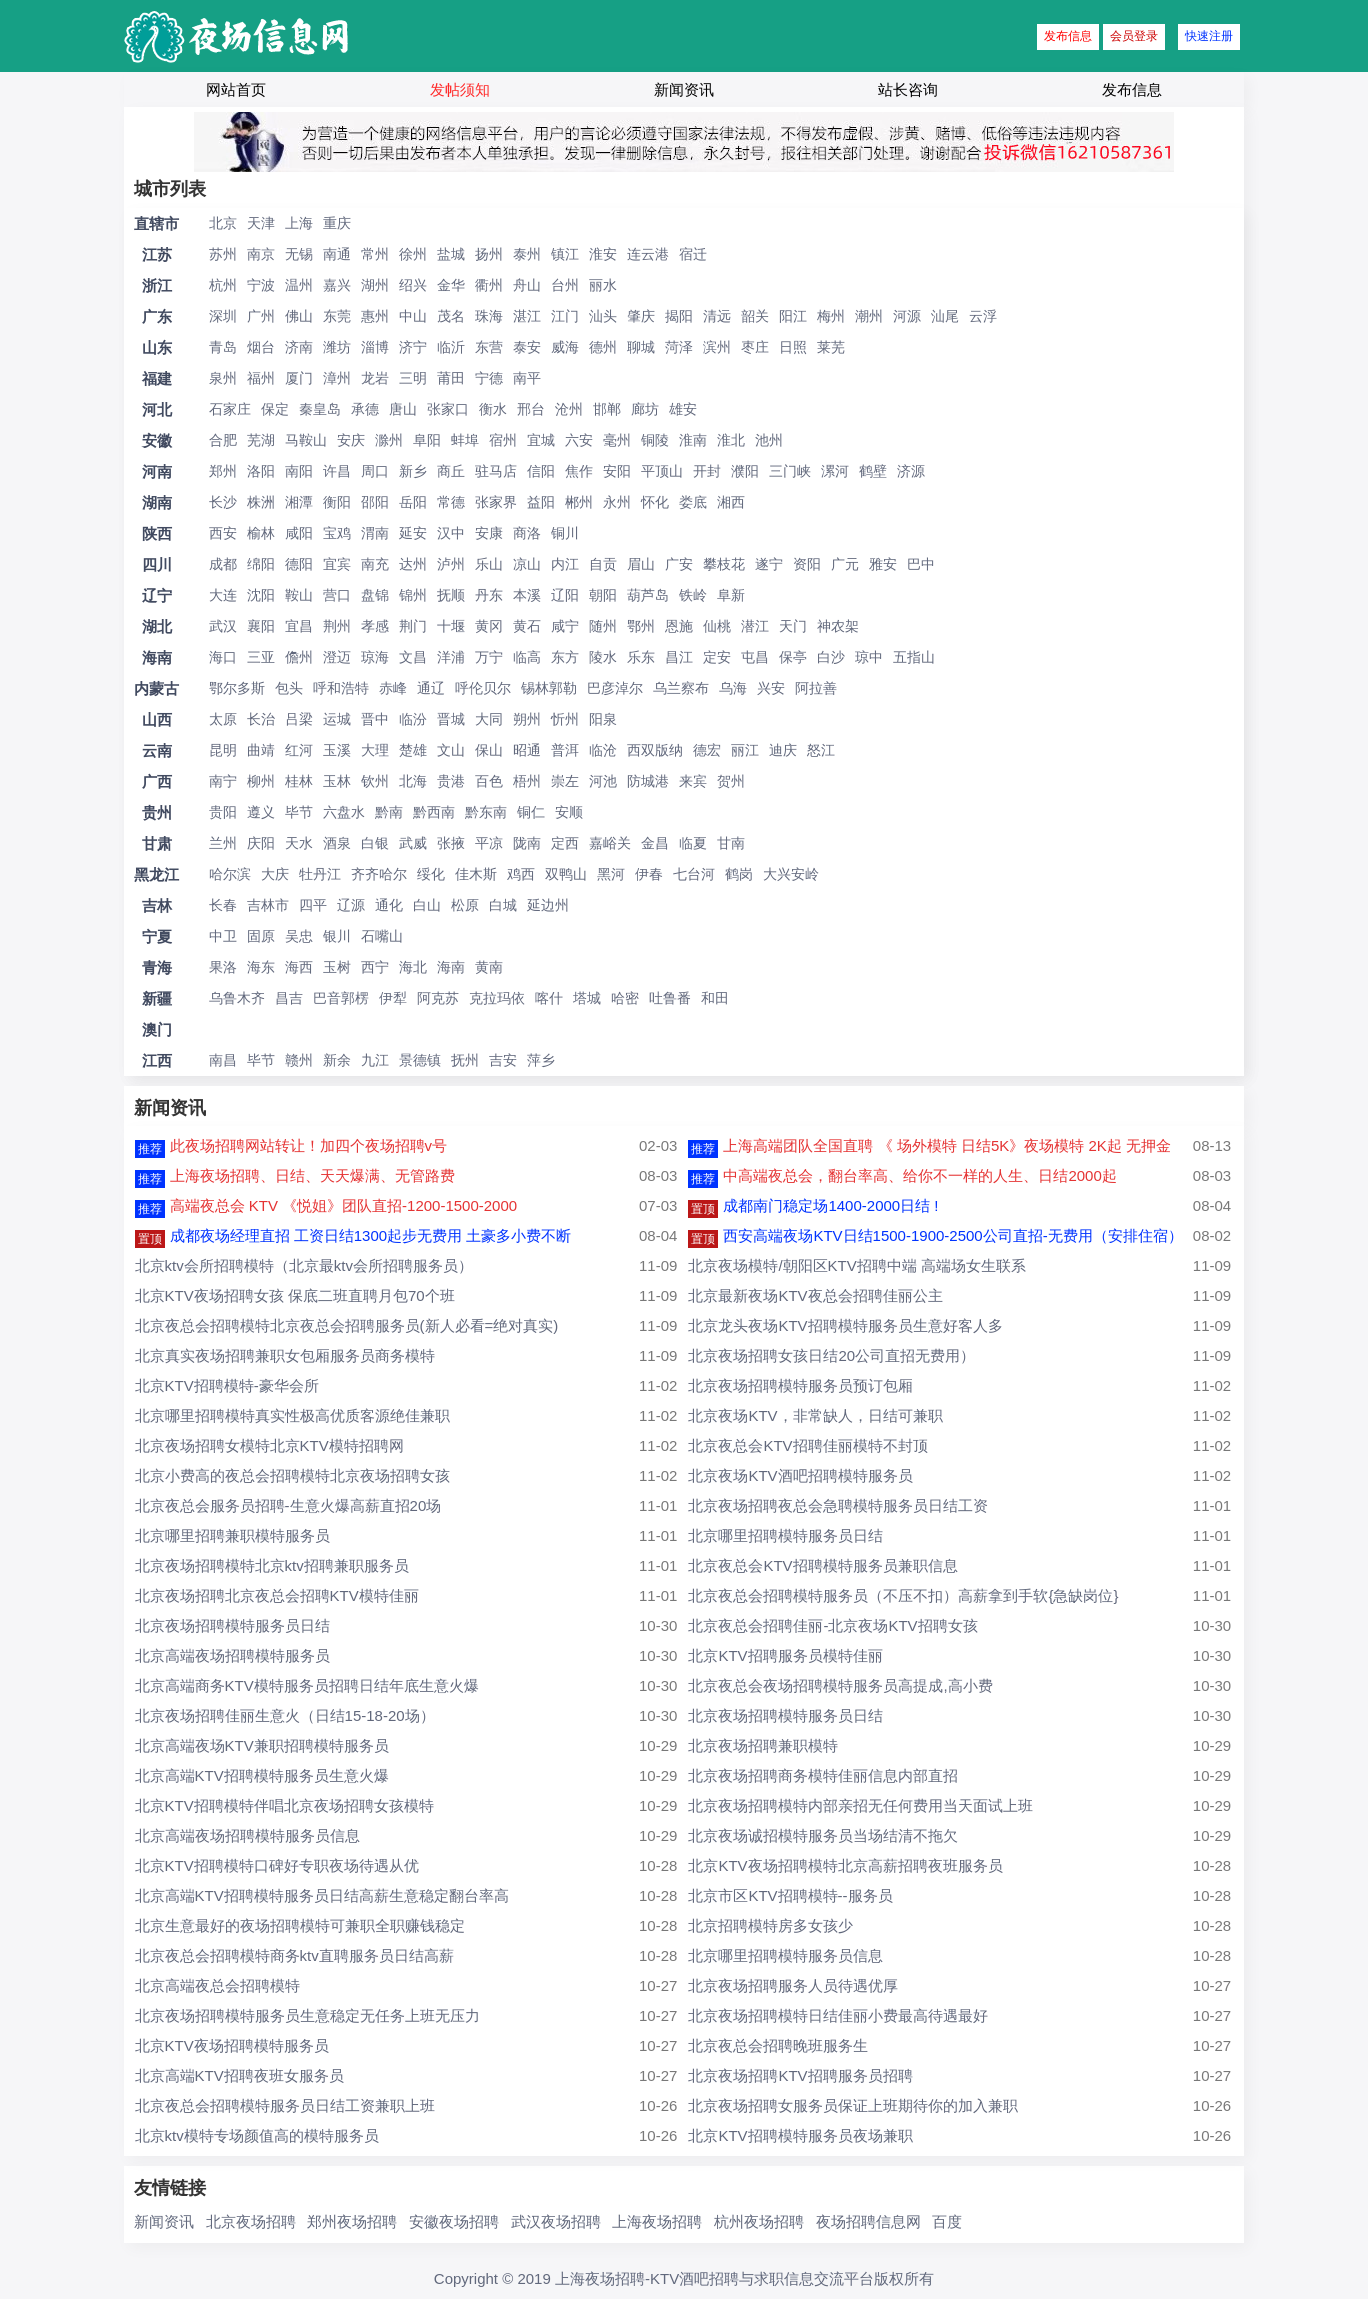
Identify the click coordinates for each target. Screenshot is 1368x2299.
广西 (157, 781)
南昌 (223, 1060)
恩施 (679, 626)
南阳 (299, 471)
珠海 (489, 316)
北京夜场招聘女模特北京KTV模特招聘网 (269, 1445)
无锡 (299, 254)
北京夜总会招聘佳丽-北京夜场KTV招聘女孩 (832, 1625)
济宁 (413, 347)
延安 (413, 533)
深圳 (223, 316)
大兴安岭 (791, 874)
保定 (275, 409)
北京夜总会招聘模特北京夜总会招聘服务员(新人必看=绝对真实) (347, 1325)
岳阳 (413, 502)
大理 (375, 750)
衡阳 (337, 502)
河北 (157, 409)
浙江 (157, 285)
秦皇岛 (320, 409)
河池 (603, 781)
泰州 (527, 254)
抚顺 (451, 595)
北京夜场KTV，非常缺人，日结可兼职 (815, 1415)
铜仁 (531, 812)
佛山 (299, 316)
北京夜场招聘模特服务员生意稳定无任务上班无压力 (307, 2015)
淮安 (603, 254)
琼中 (869, 657)
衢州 (489, 285)
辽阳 (565, 595)
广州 (261, 316)
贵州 (157, 812)
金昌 (655, 843)
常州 (375, 254)
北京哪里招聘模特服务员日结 (785, 1535)
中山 (413, 316)
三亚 (261, 657)
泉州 (223, 378)
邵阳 (375, 502)
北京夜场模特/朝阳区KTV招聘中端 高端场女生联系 (857, 1265)
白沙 (831, 657)
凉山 (527, 564)
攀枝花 (724, 564)
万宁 (489, 657)
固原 (261, 936)
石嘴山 (382, 936)
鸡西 (521, 874)
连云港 (648, 254)
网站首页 (236, 89)
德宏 (707, 750)
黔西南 (434, 812)
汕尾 (945, 316)
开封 (707, 471)
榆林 (261, 533)
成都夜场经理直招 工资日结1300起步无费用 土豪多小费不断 (371, 1235)
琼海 (375, 657)
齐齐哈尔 (379, 874)
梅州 (831, 316)
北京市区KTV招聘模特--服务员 (790, 1895)
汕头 (603, 316)
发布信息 (1068, 36)
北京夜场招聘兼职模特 (763, 1745)
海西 (299, 967)
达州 (413, 564)
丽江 (745, 750)
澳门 (157, 1029)
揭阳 (679, 316)
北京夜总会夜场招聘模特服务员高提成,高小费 (840, 1685)
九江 (375, 1060)
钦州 (375, 781)
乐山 (489, 564)
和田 (715, 998)
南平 (527, 378)
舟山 (527, 285)
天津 (261, 223)
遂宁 (769, 564)
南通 (337, 254)
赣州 (299, 1060)
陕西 (157, 533)
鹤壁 (873, 471)
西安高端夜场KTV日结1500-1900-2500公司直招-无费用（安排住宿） (952, 1235)
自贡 (603, 564)
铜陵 (655, 440)
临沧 (603, 750)
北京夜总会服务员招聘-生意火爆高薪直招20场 (288, 1505)
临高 (527, 657)
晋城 (451, 719)
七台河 (694, 874)
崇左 (565, 781)
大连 (223, 595)
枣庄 (755, 347)
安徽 (157, 440)
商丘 (451, 471)
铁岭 (693, 595)
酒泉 (337, 843)
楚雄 (413, 750)
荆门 (413, 626)
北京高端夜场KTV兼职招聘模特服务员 (262, 1745)
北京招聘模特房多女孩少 (770, 1925)
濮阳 (745, 471)
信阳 (541, 471)
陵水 (603, 657)
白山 (427, 905)
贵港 (451, 781)
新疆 (157, 998)
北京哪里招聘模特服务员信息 (785, 1955)
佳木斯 (476, 874)
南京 (261, 254)
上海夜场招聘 (657, 2221)
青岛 (223, 347)
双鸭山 (566, 874)
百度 (947, 2221)
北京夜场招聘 (251, 2221)
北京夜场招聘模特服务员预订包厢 (800, 1385)
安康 (489, 533)
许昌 (337, 471)
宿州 (503, 440)
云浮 (983, 316)
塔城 (587, 998)
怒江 (821, 750)
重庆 (337, 223)
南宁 (223, 781)
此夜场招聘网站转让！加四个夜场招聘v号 (309, 1145)
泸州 (451, 564)
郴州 (579, 502)
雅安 (883, 564)
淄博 (375, 347)
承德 (365, 409)
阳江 (793, 316)
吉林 (157, 905)
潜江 (755, 626)
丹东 (489, 595)
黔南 (389, 812)
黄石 (527, 626)
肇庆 (641, 316)
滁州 (389, 440)
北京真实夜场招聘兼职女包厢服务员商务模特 (285, 1355)
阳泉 (603, 719)
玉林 (337, 781)
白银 (375, 843)
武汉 (223, 626)
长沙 (223, 502)
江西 (157, 1060)
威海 (565, 347)
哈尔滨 (230, 874)
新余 (337, 1060)
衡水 (493, 409)
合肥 (223, 440)
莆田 (451, 378)
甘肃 (157, 843)
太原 (223, 719)
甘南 (731, 843)
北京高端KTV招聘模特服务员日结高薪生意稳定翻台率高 (322, 1895)
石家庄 (230, 409)
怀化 (655, 502)
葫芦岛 (648, 595)
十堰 (451, 626)
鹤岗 (739, 874)
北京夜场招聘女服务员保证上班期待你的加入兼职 (853, 2105)
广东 (157, 316)
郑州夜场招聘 (352, 2221)
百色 (489, 781)
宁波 (261, 285)
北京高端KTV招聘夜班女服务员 (239, 2075)
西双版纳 (655, 750)
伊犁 (393, 998)
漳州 (337, 378)
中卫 (223, 936)
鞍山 (299, 595)
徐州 (413, 254)
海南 (157, 657)
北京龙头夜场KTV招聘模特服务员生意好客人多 (845, 1325)
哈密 (625, 998)
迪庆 (783, 750)
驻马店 (496, 471)
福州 (261, 378)
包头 (289, 688)
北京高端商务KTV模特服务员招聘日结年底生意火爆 (307, 1685)
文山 (451, 750)
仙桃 (717, 626)
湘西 (731, 502)
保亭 (793, 657)
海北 (413, 967)
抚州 (465, 1060)
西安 (223, 533)
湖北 (157, 626)
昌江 (679, 657)
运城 (337, 719)
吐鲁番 (670, 998)
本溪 (527, 595)
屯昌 (755, 657)
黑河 (611, 874)
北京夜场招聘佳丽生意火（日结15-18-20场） (285, 1715)
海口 (223, 657)
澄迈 (337, 657)
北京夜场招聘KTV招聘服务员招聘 (800, 2075)
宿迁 (693, 254)
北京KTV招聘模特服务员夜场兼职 (800, 2135)
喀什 (549, 998)
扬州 (489, 254)
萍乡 (541, 1060)
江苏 (157, 254)
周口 (375, 471)
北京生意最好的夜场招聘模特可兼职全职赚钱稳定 (300, 1925)
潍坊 (337, 347)
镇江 (565, 254)
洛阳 (261, 471)
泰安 (527, 347)
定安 (717, 657)
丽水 (603, 285)
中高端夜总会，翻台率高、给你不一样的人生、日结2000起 (919, 1175)
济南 (299, 347)
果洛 (223, 967)
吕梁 (299, 719)
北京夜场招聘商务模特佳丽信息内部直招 (823, 1775)
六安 (579, 440)
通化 (389, 905)
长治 (261, 719)
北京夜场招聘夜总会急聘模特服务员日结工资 (838, 1505)
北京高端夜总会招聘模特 (217, 1985)
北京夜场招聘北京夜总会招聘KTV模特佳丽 (277, 1595)
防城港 (648, 781)
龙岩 (375, 378)
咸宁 (565, 626)
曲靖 (261, 750)
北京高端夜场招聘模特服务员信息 (247, 1835)
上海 (299, 223)
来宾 (693, 781)
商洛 (527, 533)
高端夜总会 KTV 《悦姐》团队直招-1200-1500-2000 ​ (346, 1205)
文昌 (413, 657)
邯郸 (607, 409)
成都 (223, 564)
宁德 (489, 378)
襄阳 (261, 626)
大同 (489, 719)
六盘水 (344, 812)
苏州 (223, 254)
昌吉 (289, 998)
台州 (565, 285)
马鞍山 (306, 440)
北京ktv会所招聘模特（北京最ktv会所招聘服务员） (304, 1265)
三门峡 (790, 471)
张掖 (451, 843)
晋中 (375, 719)
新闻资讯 (684, 89)
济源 (911, 471)
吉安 (503, 1060)
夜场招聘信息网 (868, 2221)
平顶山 (662, 471)
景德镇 (420, 1060)
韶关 (755, 316)
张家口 (448, 409)
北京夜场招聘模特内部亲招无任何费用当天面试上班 (860, 1805)
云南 (157, 750)
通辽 (431, 688)
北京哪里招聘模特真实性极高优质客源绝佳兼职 (292, 1415)
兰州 (223, 843)
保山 (489, 750)
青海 (157, 967)
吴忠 (299, 936)
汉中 (451, 533)
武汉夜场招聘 (556, 2221)
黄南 (489, 967)
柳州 (261, 781)
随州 (603, 626)
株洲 (261, 502)
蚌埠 (465, 440)
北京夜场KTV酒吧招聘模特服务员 (800, 1475)
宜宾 (337, 564)
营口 (337, 595)
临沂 (451, 347)
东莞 (337, 316)
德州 (603, 347)
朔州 (527, 719)
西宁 (375, 967)
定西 (565, 843)
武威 (413, 843)
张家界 (496, 502)
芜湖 (261, 440)
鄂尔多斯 (237, 688)
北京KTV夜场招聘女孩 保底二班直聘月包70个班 (295, 1295)
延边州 (548, 905)
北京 (223, 223)
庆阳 (261, 843)
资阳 (807, 564)
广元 (845, 564)
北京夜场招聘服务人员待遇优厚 (793, 1985)
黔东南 (486, 812)
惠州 (375, 316)
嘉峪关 (610, 843)
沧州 (569, 409)
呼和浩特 (341, 688)
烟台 (261, 347)
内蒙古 (156, 688)
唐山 (403, 409)
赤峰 (393, 688)
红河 (299, 750)
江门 (565, 316)
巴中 (921, 564)
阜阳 (427, 440)
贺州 (731, 781)
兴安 (771, 688)
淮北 (731, 440)
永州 (617, 502)
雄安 (683, 409)
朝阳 (603, 595)
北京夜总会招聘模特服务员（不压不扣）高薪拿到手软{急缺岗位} (903, 1595)
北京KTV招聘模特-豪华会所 (227, 1385)
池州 (769, 440)
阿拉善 (816, 688)
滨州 (717, 347)
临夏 (693, 843)
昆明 (223, 750)
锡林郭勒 (549, 688)
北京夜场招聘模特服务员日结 (232, 1625)
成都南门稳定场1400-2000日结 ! (830, 1205)
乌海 (733, 688)
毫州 (617, 440)
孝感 (375, 626)
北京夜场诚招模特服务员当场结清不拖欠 (823, 1835)
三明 (413, 378)
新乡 (413, 471)
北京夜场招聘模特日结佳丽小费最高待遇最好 (838, 2015)
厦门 (299, 378)
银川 (337, 936)
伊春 (649, 874)
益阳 (541, 502)
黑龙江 (156, 874)
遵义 (261, 812)
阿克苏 (438, 998)
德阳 (299, 564)
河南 (157, 471)
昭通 (527, 750)
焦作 (579, 471)
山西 (157, 719)
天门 (793, 626)
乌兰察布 (681, 688)
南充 (375, 564)
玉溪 (337, 750)
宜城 (541, 440)
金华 (451, 285)
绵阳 (261, 564)
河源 (907, 316)
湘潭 (299, 502)
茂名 (451, 316)
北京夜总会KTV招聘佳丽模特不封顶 (807, 1445)
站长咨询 (908, 89)
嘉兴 (337, 285)
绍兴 (413, 285)
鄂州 (641, 626)
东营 (489, 347)
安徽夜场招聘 (454, 2221)
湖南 (157, 502)
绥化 (431, 874)
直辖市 (156, 223)
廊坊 (645, 409)
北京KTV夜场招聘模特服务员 (232, 2045)
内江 (565, 564)
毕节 (299, 812)
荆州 (337, 626)
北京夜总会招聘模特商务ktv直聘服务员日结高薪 (294, 1955)
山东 (157, 347)
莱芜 (831, 347)
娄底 (693, 502)
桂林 (299, 781)
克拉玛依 (497, 998)
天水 (299, 843)
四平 (313, 905)
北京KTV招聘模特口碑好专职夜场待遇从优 (277, 1865)
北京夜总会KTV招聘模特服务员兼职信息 (822, 1565)
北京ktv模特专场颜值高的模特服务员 (257, 2135)
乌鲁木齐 (237, 998)
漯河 (835, 471)
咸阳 (299, 533)
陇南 (527, 843)
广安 (679, 564)
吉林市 (268, 905)
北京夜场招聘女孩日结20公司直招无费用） (831, 1355)
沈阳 (261, 595)
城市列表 (170, 189)
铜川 (565, 533)
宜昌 (299, 626)
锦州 (413, 595)
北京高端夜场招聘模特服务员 (232, 1655)
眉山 (641, 564)
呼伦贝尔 (483, 688)
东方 (565, 657)
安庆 (351, 440)
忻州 (565, 719)
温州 (299, 285)
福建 (157, 378)
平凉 (489, 843)
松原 (465, 905)
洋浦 (451, 657)
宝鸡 (337, 533)
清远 (717, 316)
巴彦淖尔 (615, 688)
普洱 (565, 750)
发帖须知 (460, 89)
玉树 (337, 967)
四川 (157, 564)
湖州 (375, 285)
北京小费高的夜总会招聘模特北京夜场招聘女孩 (292, 1475)
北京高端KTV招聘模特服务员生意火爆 (262, 1775)
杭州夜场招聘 (759, 2221)
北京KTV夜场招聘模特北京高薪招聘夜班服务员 (845, 1865)
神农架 (838, 626)
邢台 (531, 409)
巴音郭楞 (341, 998)
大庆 (275, 874)
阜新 (731, 595)
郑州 (223, 471)
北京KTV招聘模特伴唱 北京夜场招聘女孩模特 (284, 1805)
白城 (503, 905)
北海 (413, 781)
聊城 (641, 347)
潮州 (869, 316)
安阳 (617, 471)
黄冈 (489, 626)
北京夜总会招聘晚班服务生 (778, 2045)
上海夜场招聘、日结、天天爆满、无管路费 (312, 1175)
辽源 (351, 905)
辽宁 (157, 595)
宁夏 (157, 936)
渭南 (375, 533)
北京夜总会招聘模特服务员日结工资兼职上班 (285, 2105)
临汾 (413, 719)
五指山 (914, 657)
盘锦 (375, 595)
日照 (793, 347)
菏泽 (679, 347)
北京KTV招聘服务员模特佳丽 (785, 1655)
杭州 (223, 285)
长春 (223, 905)
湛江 (527, 316)
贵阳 (223, 812)
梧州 (527, 781)
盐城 (451, 254)
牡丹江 (320, 874)
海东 (261, 967)
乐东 (641, 657)
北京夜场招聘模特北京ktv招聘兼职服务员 (272, 1565)
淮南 (693, 440)
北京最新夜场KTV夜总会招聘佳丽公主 (815, 1295)
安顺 (569, 812)
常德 (451, 502)
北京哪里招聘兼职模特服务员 (232, 1535)
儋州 (299, 657)
